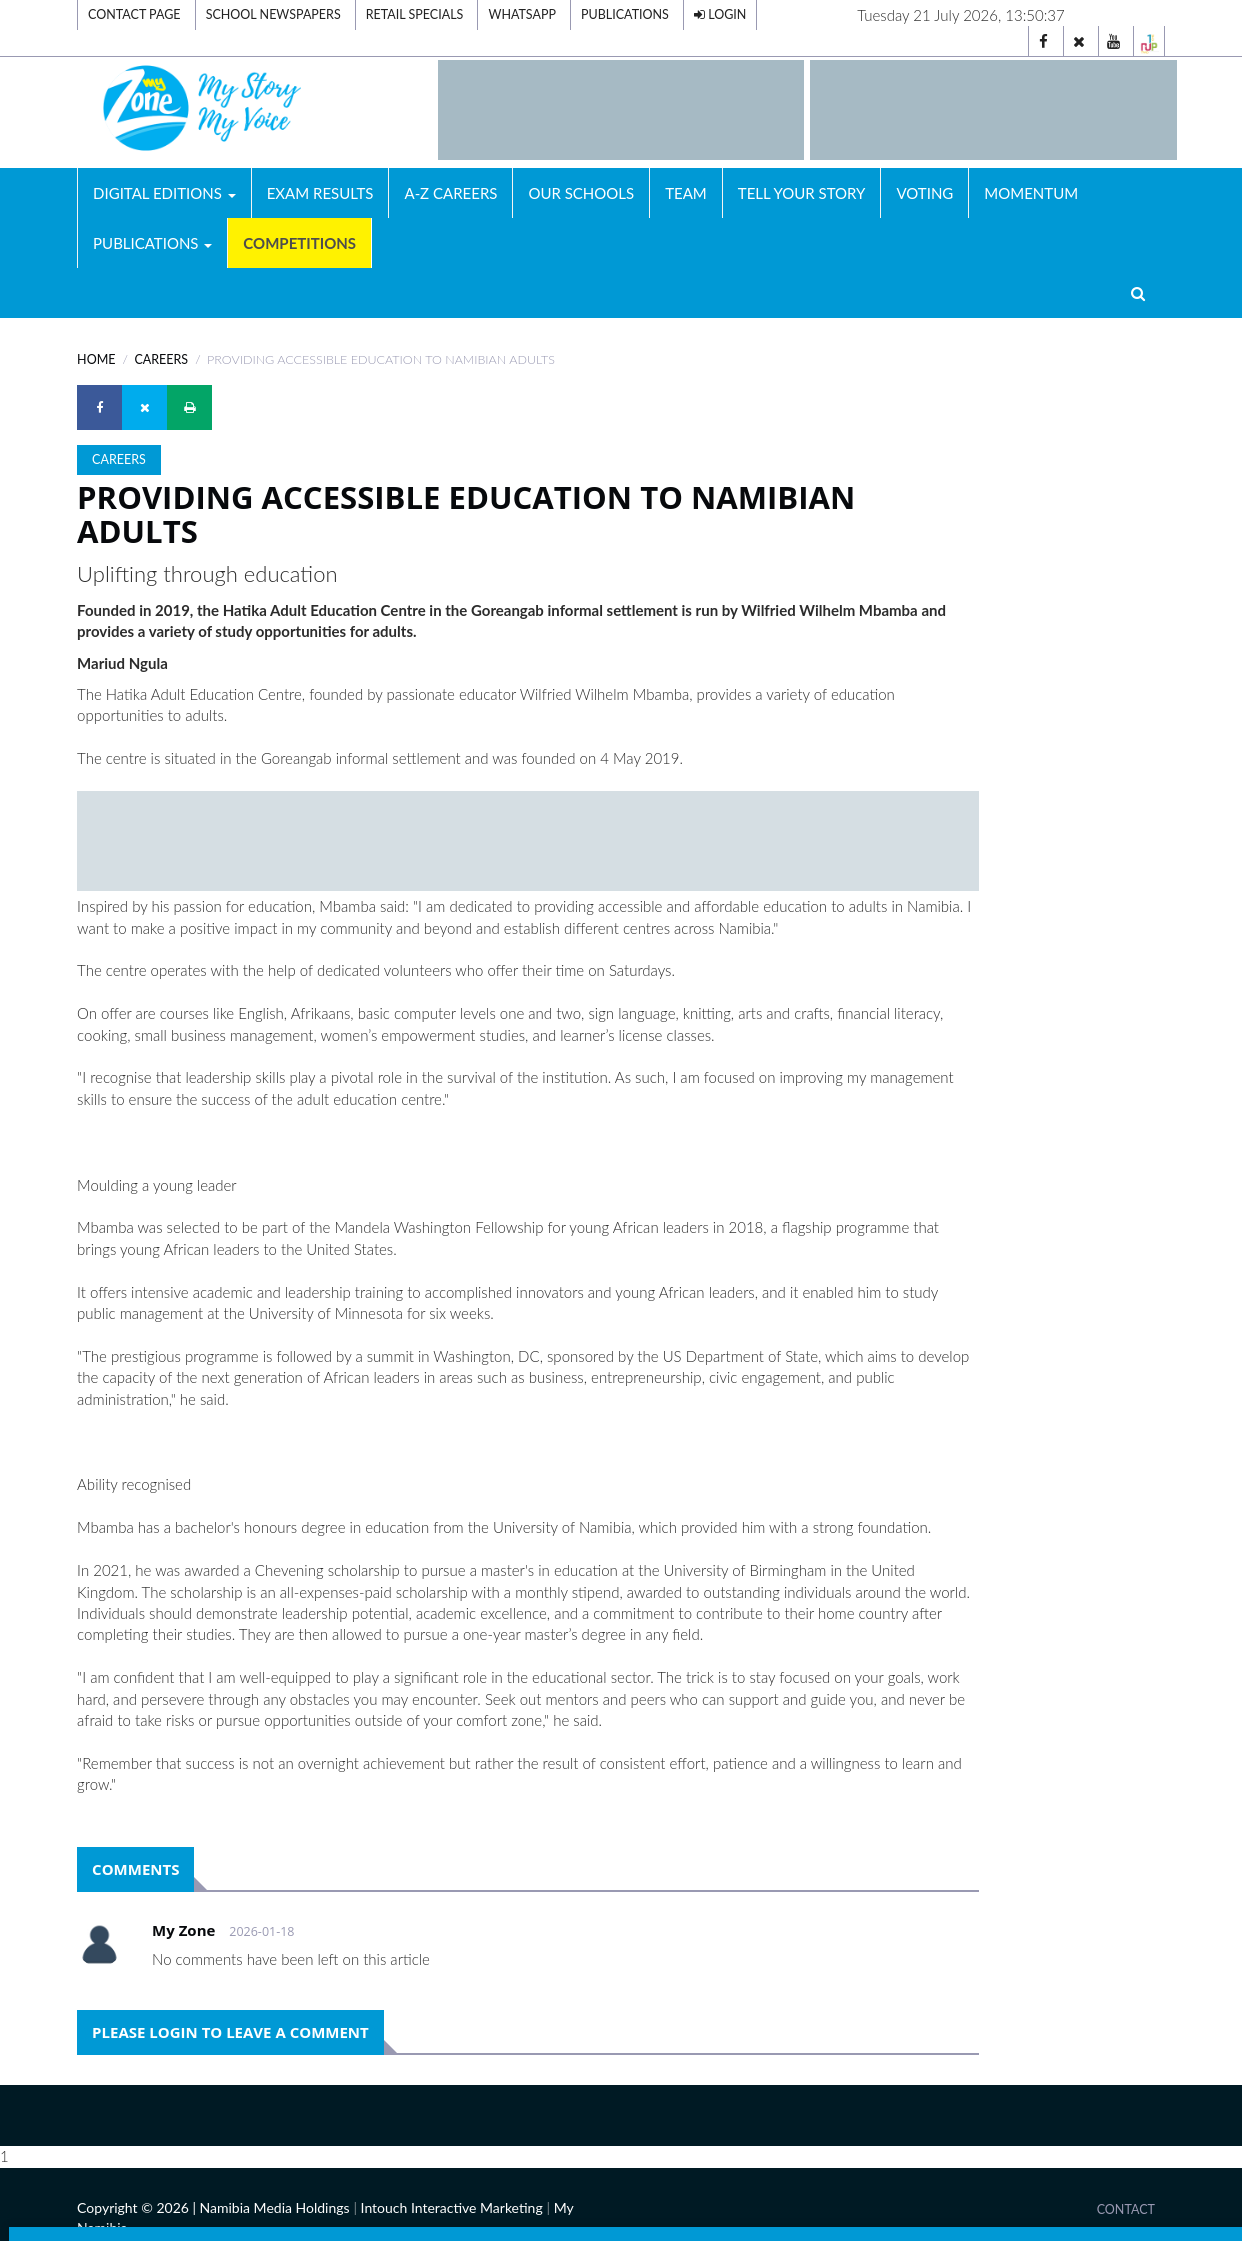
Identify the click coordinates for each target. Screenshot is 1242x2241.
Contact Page (134, 14)
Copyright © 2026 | (138, 2207)
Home (96, 359)
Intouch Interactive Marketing (452, 2207)
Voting (924, 193)
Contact (1126, 2209)
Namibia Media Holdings (275, 2207)
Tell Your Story (802, 193)
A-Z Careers (450, 193)
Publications (625, 14)
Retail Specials (415, 14)
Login (720, 14)
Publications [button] (152, 243)
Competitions (299, 243)
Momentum (1031, 193)
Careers (161, 359)
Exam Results (320, 193)
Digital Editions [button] (164, 193)
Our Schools (581, 193)
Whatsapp (522, 14)
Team (686, 193)
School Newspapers (273, 14)
